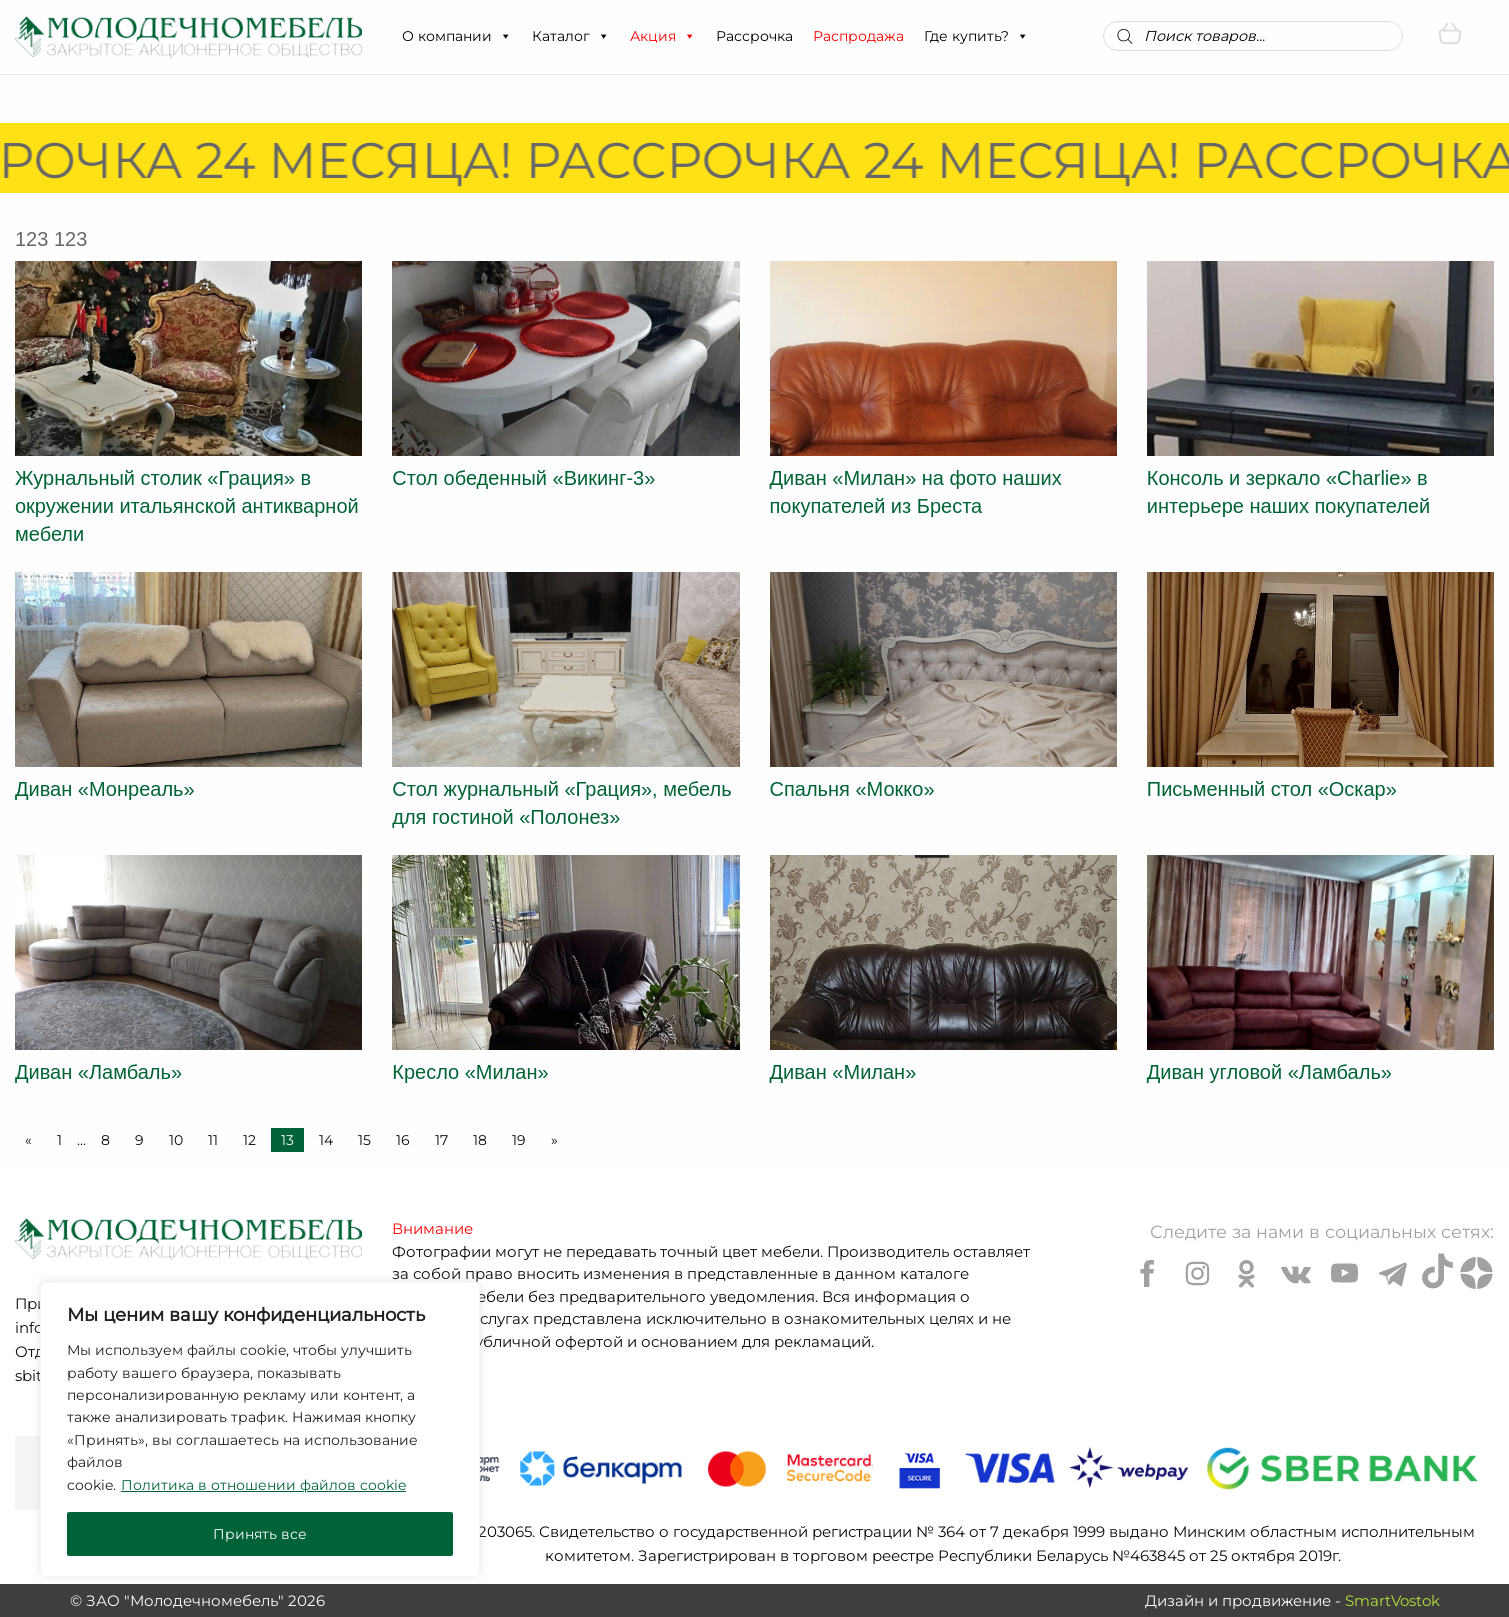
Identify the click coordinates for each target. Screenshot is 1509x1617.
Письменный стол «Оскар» (1272, 789)
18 (480, 1140)
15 (364, 1140)
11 (213, 1140)
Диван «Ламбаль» (98, 1072)
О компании (457, 36)
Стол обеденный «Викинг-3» (523, 478)
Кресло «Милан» (470, 1072)
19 (519, 1140)
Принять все (260, 1534)
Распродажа (858, 36)
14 (326, 1140)
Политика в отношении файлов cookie (263, 1485)
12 (249, 1140)
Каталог (571, 36)
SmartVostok (1392, 1600)
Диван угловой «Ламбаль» (1269, 1072)
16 (403, 1140)
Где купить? (976, 36)
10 (176, 1140)
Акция (663, 36)
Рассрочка (754, 36)
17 (441, 1140)
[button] (505, 36)
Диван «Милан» (843, 1072)
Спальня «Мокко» (852, 789)
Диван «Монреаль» (105, 789)
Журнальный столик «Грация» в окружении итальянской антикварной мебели (187, 506)
